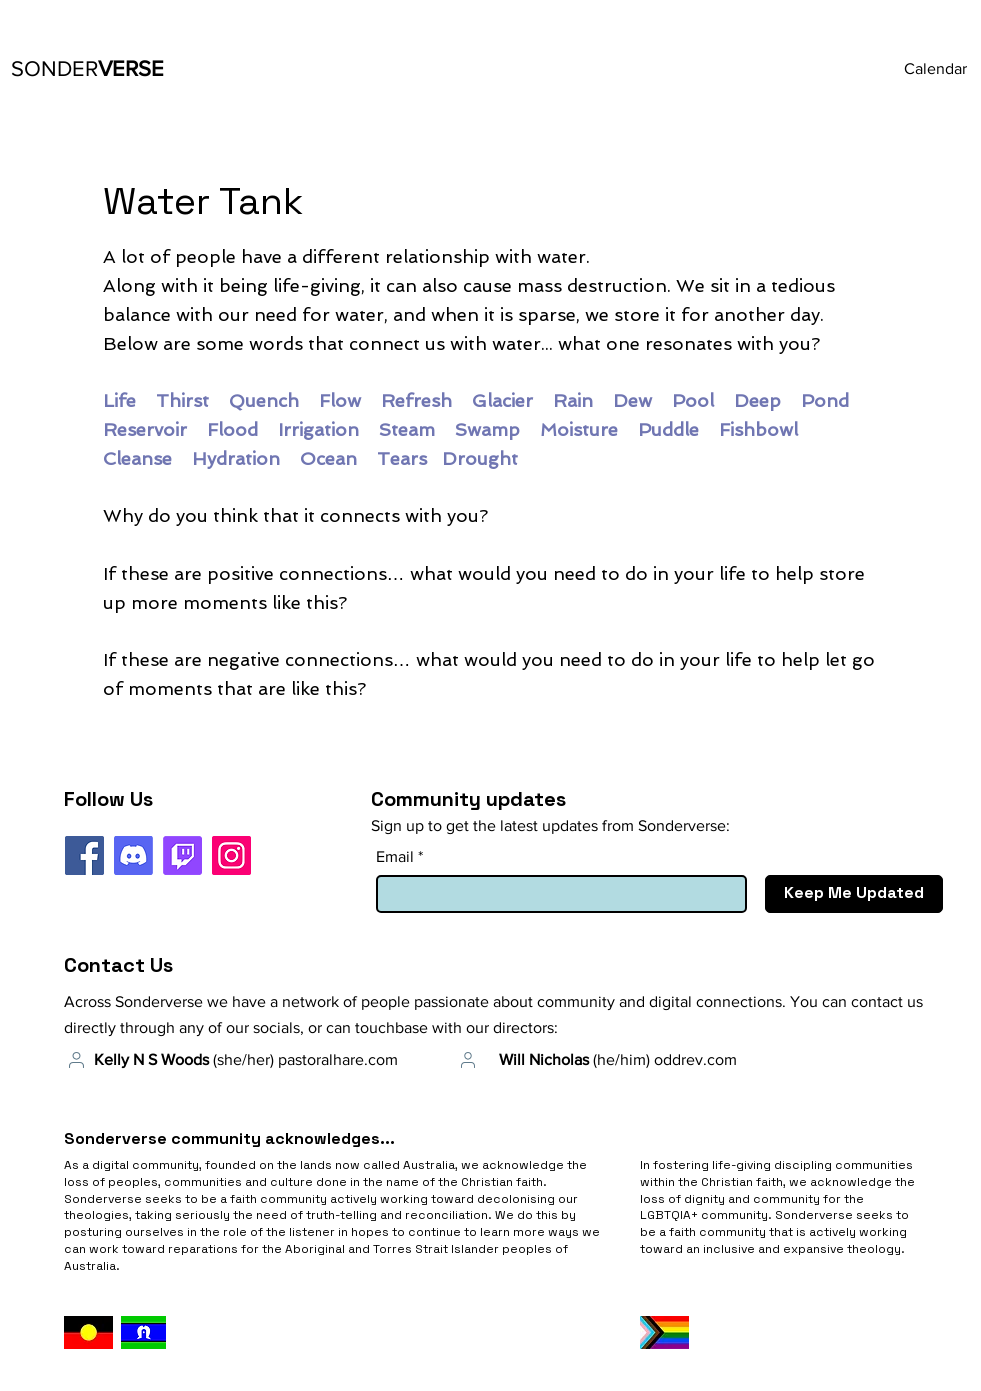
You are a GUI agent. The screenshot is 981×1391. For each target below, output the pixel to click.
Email (395, 857)
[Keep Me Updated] (854, 894)
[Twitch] (182, 855)
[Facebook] (84, 855)
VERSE (87, 68)
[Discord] (133, 855)
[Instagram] (231, 855)
